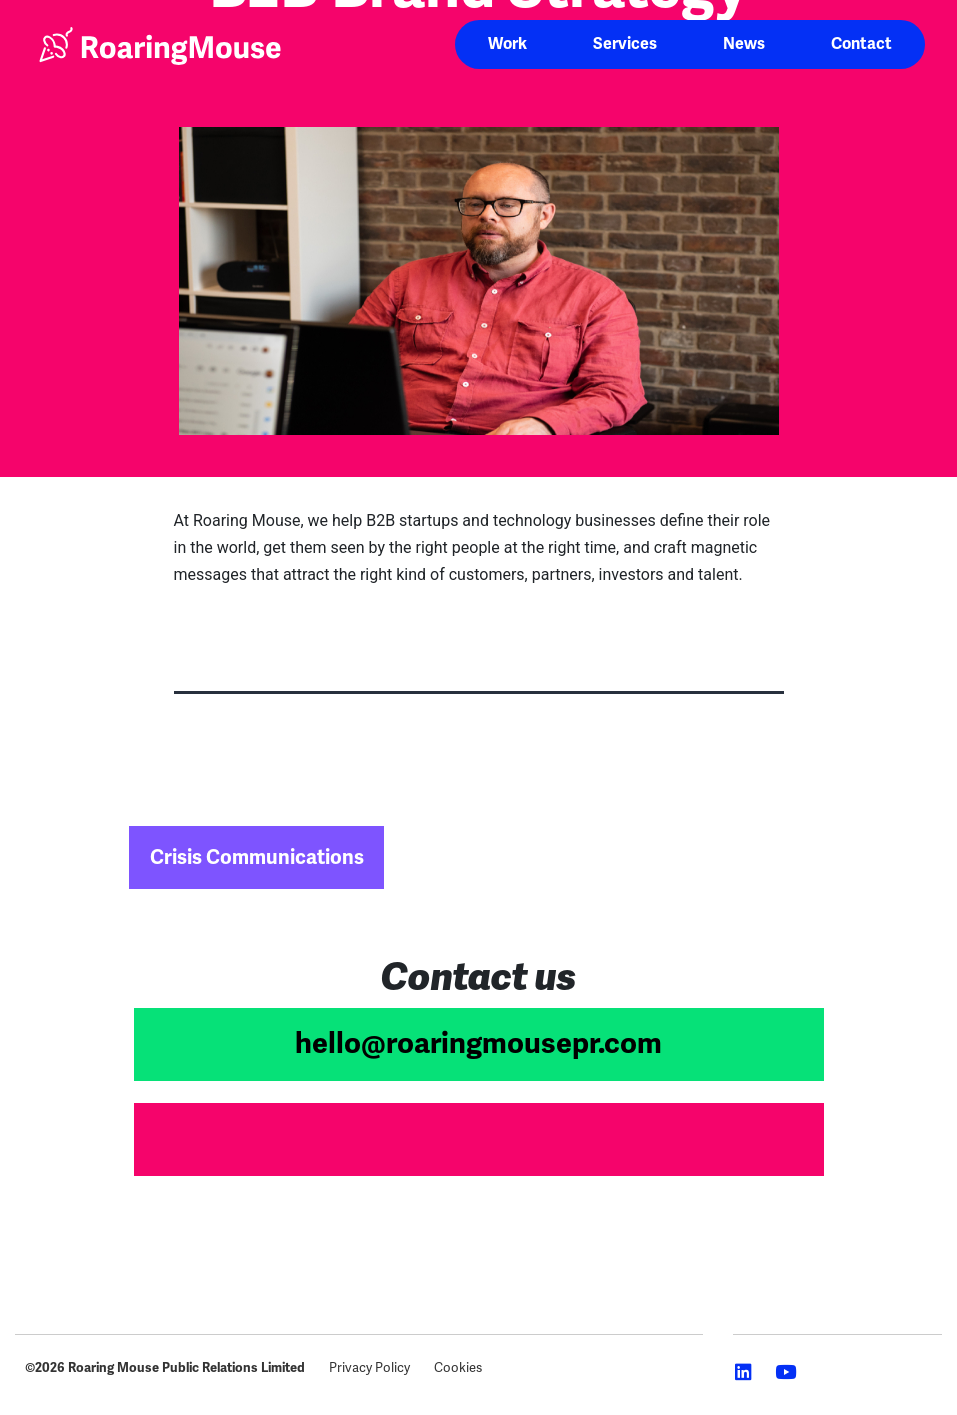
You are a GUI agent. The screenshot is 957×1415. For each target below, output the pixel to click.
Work (507, 44)
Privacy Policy (369, 1368)
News (744, 44)
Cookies (458, 1368)
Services (625, 44)
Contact (861, 44)
